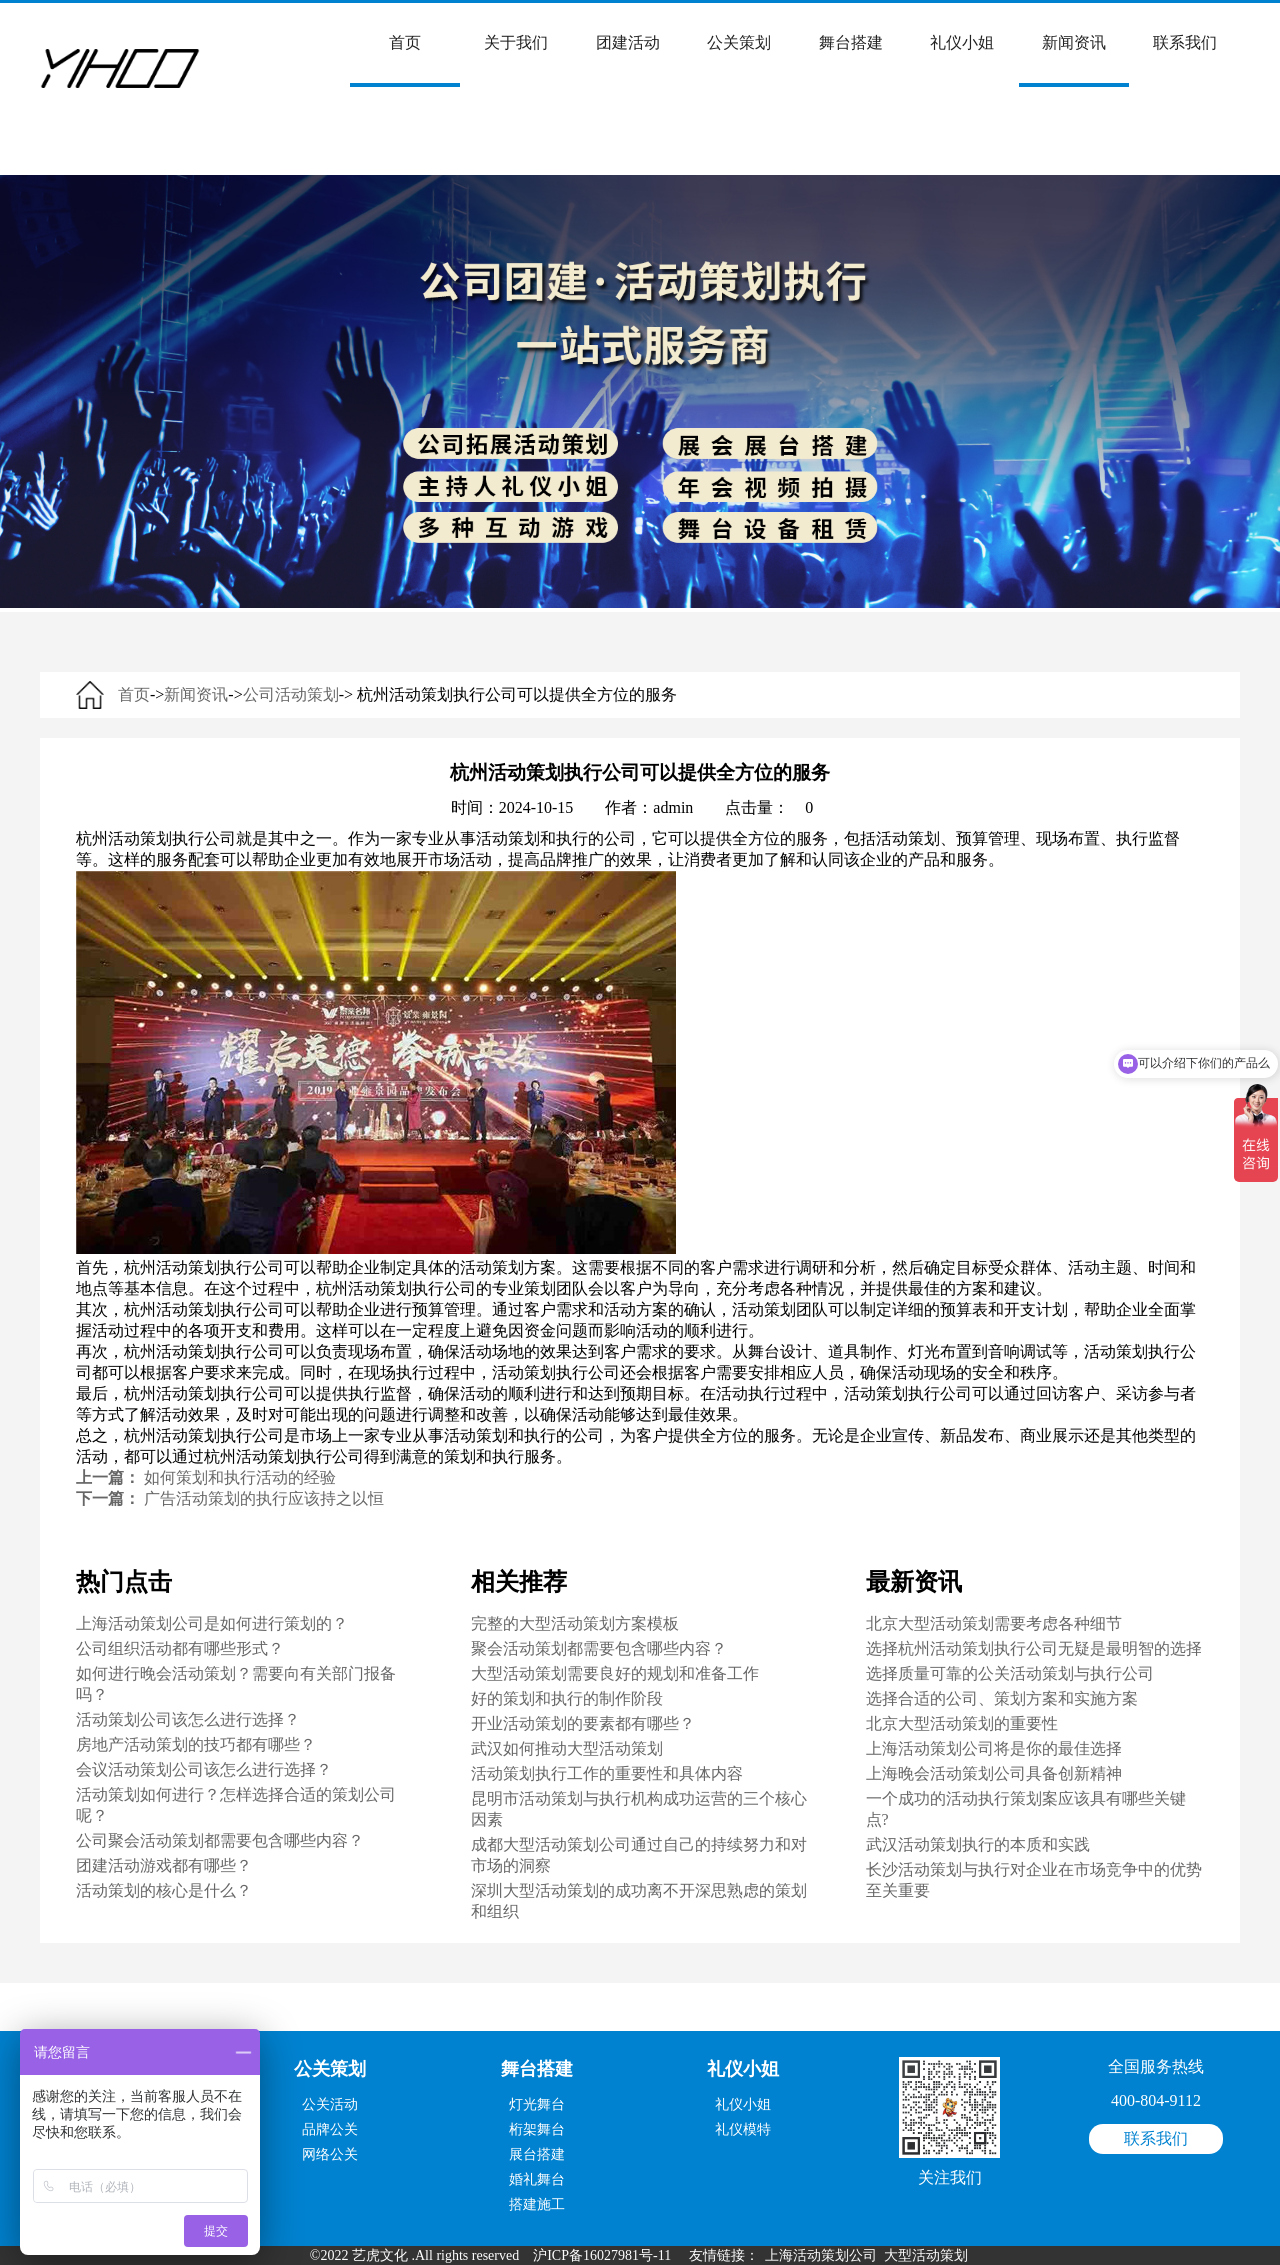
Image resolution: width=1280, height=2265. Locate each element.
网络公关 (330, 2154)
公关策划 (739, 42)
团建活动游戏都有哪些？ (164, 1865)
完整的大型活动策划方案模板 (575, 1623)
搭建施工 (537, 2204)
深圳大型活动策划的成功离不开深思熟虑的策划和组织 (639, 1901)
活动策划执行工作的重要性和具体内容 (607, 1773)
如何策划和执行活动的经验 (240, 1477)
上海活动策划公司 (821, 2255)
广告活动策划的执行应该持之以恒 (264, 1498)
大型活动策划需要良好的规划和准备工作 (615, 1673)
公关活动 (330, 2104)
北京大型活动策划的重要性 (962, 1723)
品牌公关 (330, 2129)
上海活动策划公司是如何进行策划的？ (212, 1623)
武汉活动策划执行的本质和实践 (978, 1844)
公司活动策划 (291, 694)
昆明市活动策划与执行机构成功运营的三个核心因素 (639, 1809)
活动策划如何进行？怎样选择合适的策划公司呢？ (236, 1805)
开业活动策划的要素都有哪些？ (583, 1723)
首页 (405, 60)
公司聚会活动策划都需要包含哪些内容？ (220, 1840)
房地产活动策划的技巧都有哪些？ (196, 1744)
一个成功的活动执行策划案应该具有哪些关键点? (1026, 1809)
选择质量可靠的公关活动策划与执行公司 (1010, 1673)
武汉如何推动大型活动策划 (567, 1748)
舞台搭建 (851, 42)
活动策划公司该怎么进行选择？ (188, 1719)
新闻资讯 (1074, 60)
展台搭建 (537, 2154)
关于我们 (516, 42)
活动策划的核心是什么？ (164, 1890)
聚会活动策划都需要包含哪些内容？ (599, 1648)
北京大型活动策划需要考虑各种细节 (994, 1623)
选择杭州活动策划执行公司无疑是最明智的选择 (1034, 1648)
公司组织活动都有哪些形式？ (180, 1648)
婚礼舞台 (537, 2179)
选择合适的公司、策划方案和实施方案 (1002, 1698)
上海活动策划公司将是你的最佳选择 (994, 1748)
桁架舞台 (537, 2129)
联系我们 (1185, 42)
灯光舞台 (537, 2104)
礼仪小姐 (962, 42)
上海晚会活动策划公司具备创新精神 (994, 1773)
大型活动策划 (926, 2255)
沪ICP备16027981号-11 (602, 2255)
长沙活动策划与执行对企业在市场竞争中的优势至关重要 (1034, 1880)
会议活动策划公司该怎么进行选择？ (204, 1769)
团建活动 (628, 42)
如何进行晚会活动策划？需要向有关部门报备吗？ (236, 1684)
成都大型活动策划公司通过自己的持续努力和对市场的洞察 (639, 1855)
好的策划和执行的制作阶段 (567, 1698)
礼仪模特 (743, 2129)
